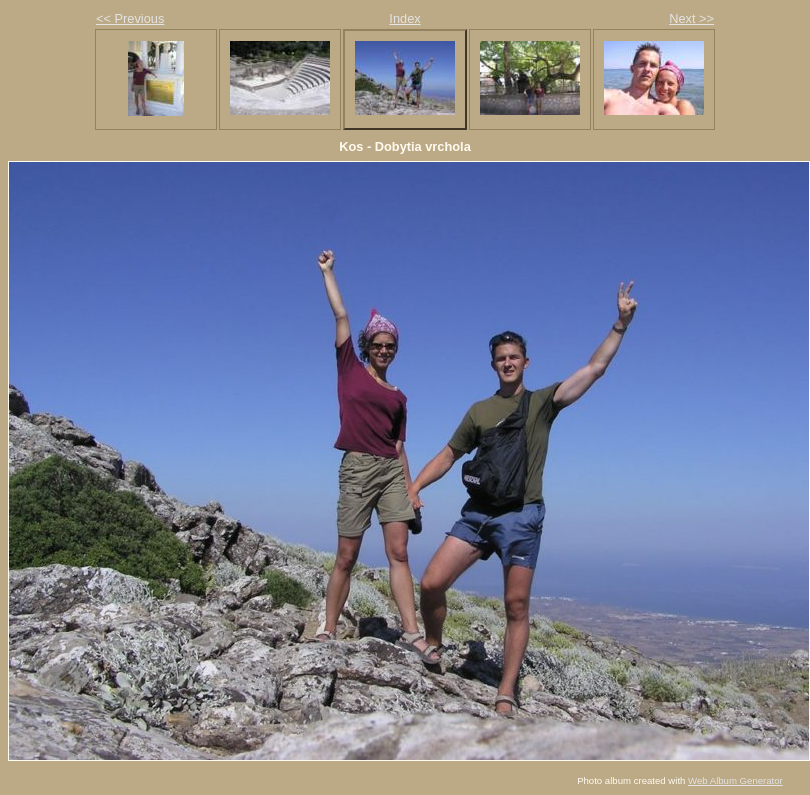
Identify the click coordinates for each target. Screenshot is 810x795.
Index (404, 18)
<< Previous (130, 18)
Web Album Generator (735, 780)
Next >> (691, 18)
